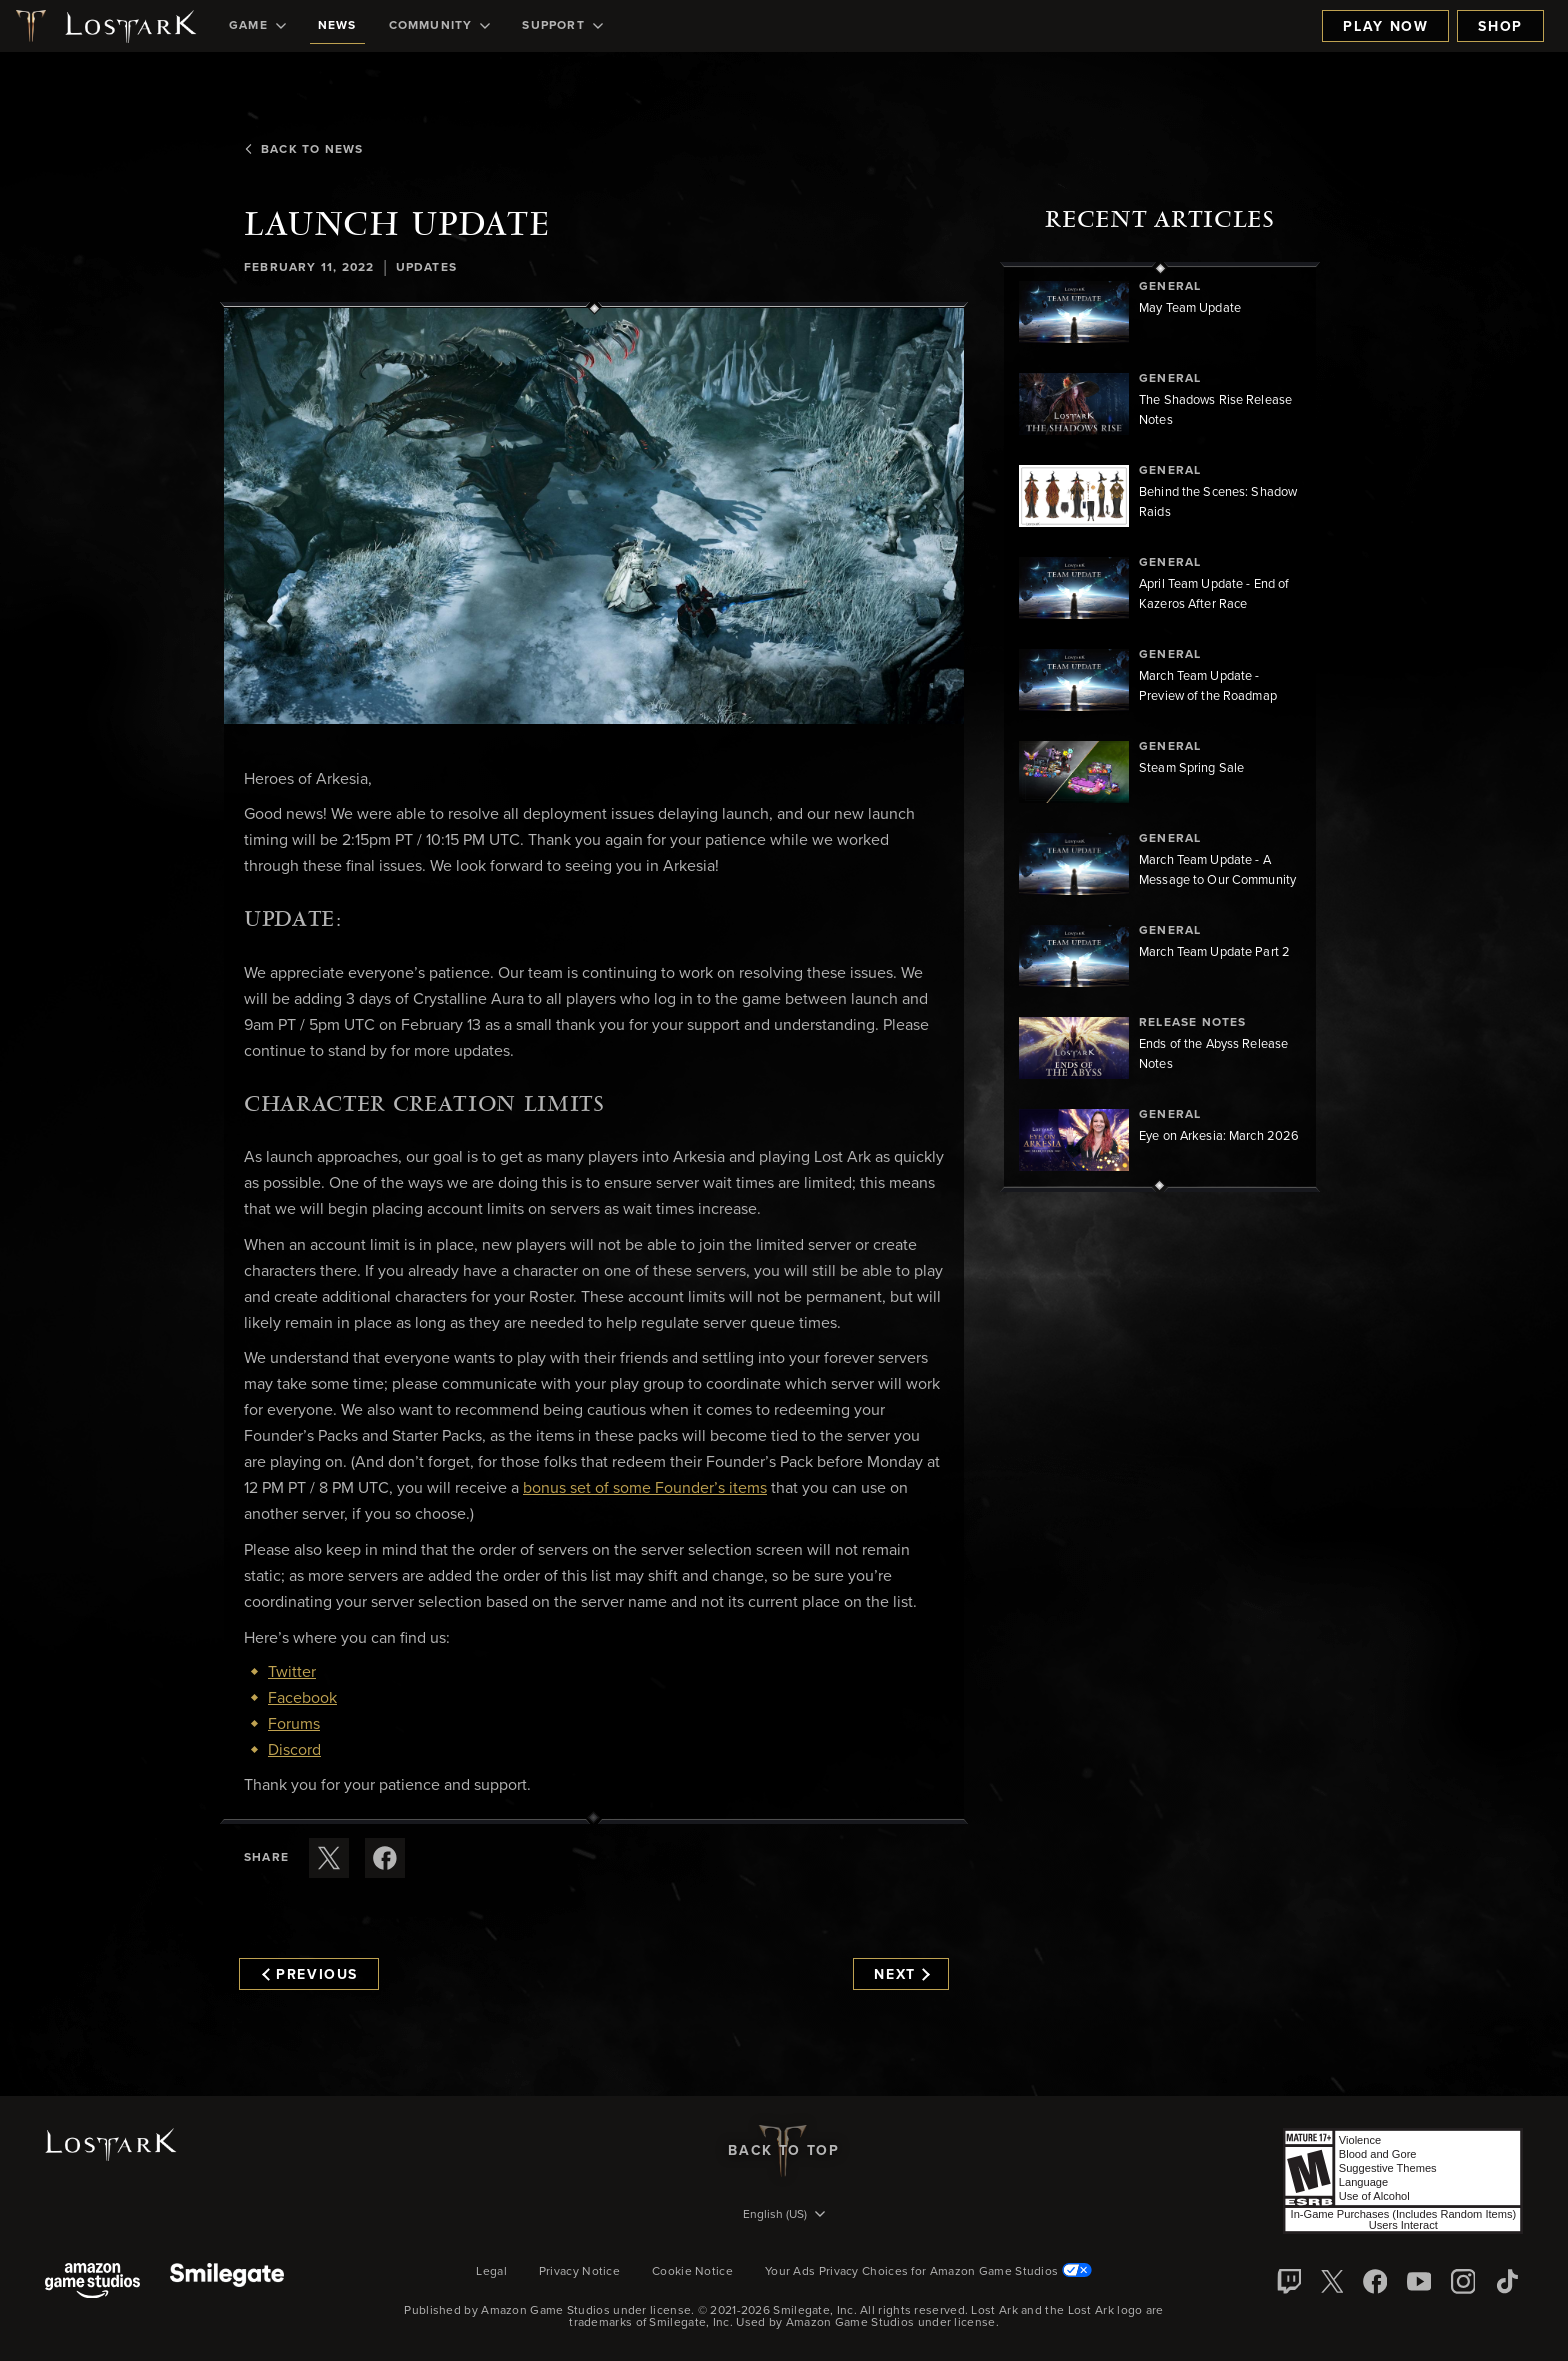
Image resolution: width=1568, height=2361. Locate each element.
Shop (1500, 27)
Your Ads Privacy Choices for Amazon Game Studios (928, 2272)
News (337, 26)
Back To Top (783, 2151)
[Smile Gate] (227, 2282)
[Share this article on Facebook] (385, 1858)
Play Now (1385, 27)
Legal (491, 2272)
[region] (1160, 727)
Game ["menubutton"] (257, 26)
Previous (310, 1975)
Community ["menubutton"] (440, 26)
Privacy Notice (579, 2272)
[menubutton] (784, 2216)
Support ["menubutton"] (562, 26)
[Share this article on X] (329, 1858)
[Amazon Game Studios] (92, 2282)
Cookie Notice (692, 2272)
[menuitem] (257, 26)
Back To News (303, 150)
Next (901, 1975)
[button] (594, 516)
